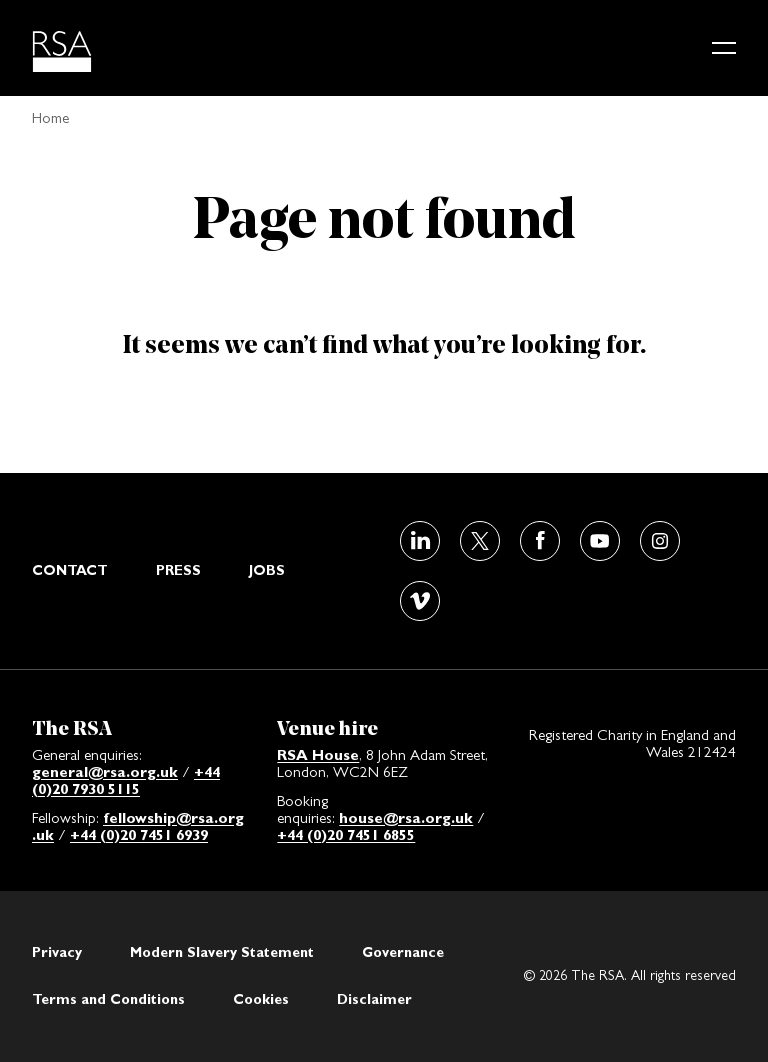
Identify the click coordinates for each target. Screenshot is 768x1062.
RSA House (318, 754)
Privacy (57, 952)
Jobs (267, 570)
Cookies (261, 999)
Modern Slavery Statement (222, 952)
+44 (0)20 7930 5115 (126, 780)
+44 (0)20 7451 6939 (139, 834)
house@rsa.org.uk (406, 817)
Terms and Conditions (108, 999)
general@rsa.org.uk (105, 771)
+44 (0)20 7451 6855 (346, 834)
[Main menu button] (724, 48)
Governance (403, 952)
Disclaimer (374, 999)
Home (50, 117)
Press (178, 570)
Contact (70, 570)
